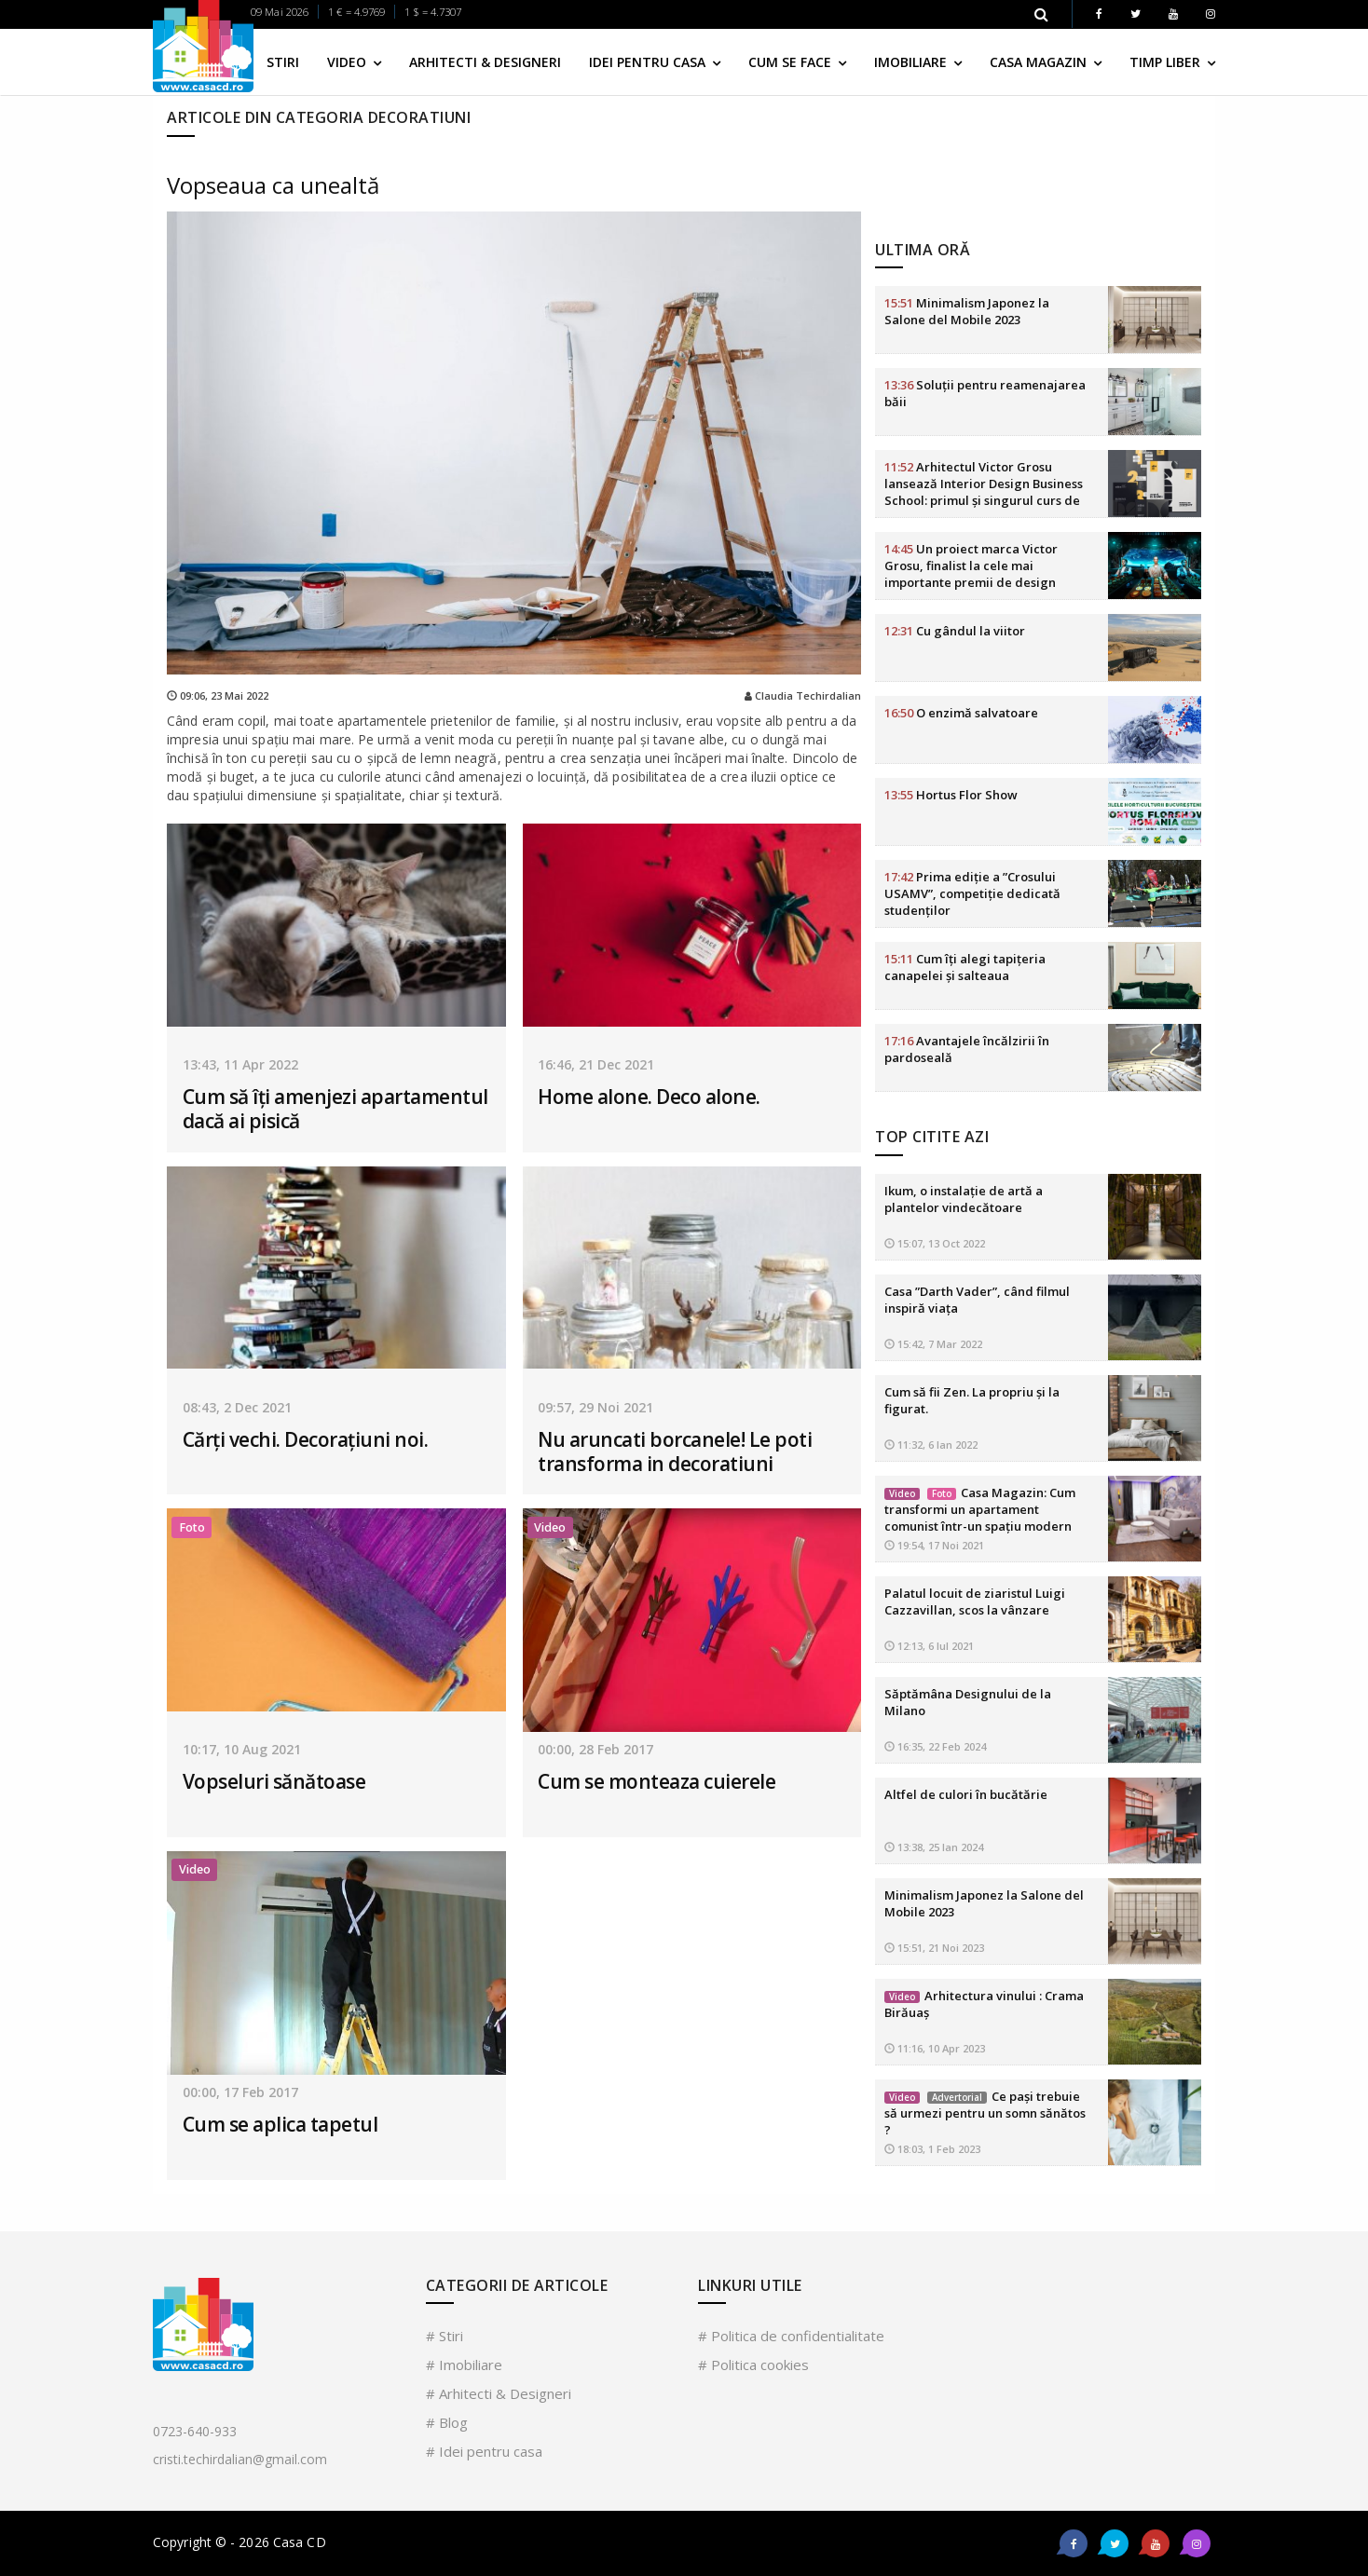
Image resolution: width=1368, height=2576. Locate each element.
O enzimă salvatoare (961, 581)
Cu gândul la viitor (954, 499)
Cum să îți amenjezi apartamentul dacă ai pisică (335, 1109)
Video (348, 62)
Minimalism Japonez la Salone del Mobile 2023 (966, 180)
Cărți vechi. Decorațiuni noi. (306, 1439)
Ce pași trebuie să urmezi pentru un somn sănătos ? (985, 1981)
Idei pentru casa (649, 62)
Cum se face (791, 62)
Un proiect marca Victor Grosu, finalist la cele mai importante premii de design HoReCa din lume (971, 442)
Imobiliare (912, 62)
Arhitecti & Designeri (485, 62)
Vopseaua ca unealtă (273, 185)
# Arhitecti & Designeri (498, 2393)
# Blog (447, 2422)
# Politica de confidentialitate (791, 2335)
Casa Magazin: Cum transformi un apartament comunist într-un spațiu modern (979, 1377)
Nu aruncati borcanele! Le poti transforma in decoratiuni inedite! (675, 1464)
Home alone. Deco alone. (649, 1097)
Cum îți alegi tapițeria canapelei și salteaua (965, 835)
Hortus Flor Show (951, 663)
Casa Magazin (1040, 62)
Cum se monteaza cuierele (656, 1781)
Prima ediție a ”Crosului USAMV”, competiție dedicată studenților (972, 762)
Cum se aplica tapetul (280, 2124)
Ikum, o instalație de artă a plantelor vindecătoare (963, 1067)
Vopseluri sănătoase (274, 1781)
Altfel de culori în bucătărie (965, 1662)
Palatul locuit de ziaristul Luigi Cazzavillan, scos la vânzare (974, 1469)
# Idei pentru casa (484, 2451)
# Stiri (444, 2335)
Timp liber (1166, 62)
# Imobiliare (464, 2364)
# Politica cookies (753, 2364)
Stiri (283, 62)
